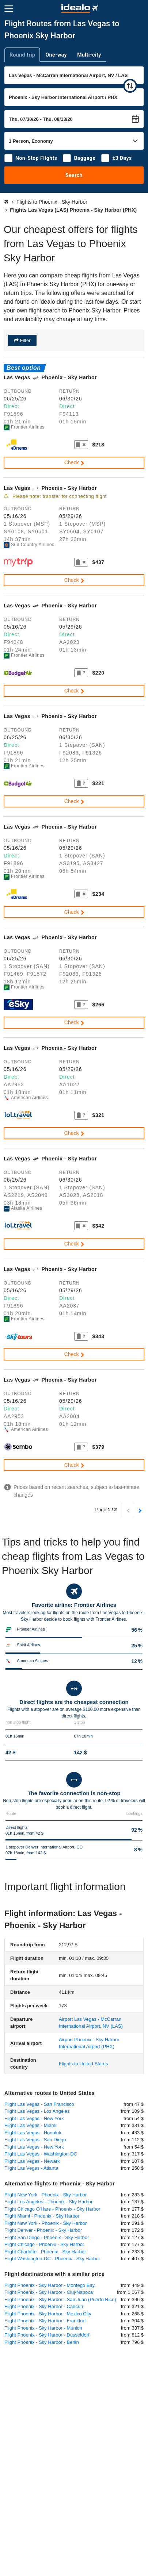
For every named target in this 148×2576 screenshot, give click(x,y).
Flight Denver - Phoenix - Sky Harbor (43, 2230)
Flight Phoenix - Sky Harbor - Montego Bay (49, 2285)
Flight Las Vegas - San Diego (35, 2139)
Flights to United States (83, 2063)
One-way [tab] (56, 55)
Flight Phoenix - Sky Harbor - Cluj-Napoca (48, 2292)
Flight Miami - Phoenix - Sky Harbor (41, 2216)
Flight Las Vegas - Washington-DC (40, 2154)
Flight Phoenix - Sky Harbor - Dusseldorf (47, 2335)
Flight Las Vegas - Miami (30, 2125)
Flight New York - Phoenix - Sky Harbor (45, 2194)
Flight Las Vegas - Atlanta (31, 2168)
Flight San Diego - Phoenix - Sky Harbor (46, 2237)
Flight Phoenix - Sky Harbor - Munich (43, 2328)
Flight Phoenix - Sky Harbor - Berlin (41, 2342)
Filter (25, 340)
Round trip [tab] (22, 55)
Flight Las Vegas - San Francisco (39, 2104)
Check (75, 462)
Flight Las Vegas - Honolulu (33, 2132)
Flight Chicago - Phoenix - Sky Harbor (44, 2244)
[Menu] (8, 8)
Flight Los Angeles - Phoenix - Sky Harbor (48, 2201)
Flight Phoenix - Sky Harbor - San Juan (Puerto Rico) (60, 2299)
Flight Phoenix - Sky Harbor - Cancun (43, 2306)
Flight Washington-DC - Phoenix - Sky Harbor (52, 2258)
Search (74, 175)
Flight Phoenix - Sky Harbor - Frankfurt (45, 2320)
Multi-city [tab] (89, 55)
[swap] (130, 86)
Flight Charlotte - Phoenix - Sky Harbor (45, 2251)
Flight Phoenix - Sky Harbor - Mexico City (47, 2313)
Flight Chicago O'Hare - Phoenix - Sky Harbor (52, 2209)
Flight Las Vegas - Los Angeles (37, 2111)
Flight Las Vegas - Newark (32, 2161)
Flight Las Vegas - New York (34, 2118)
